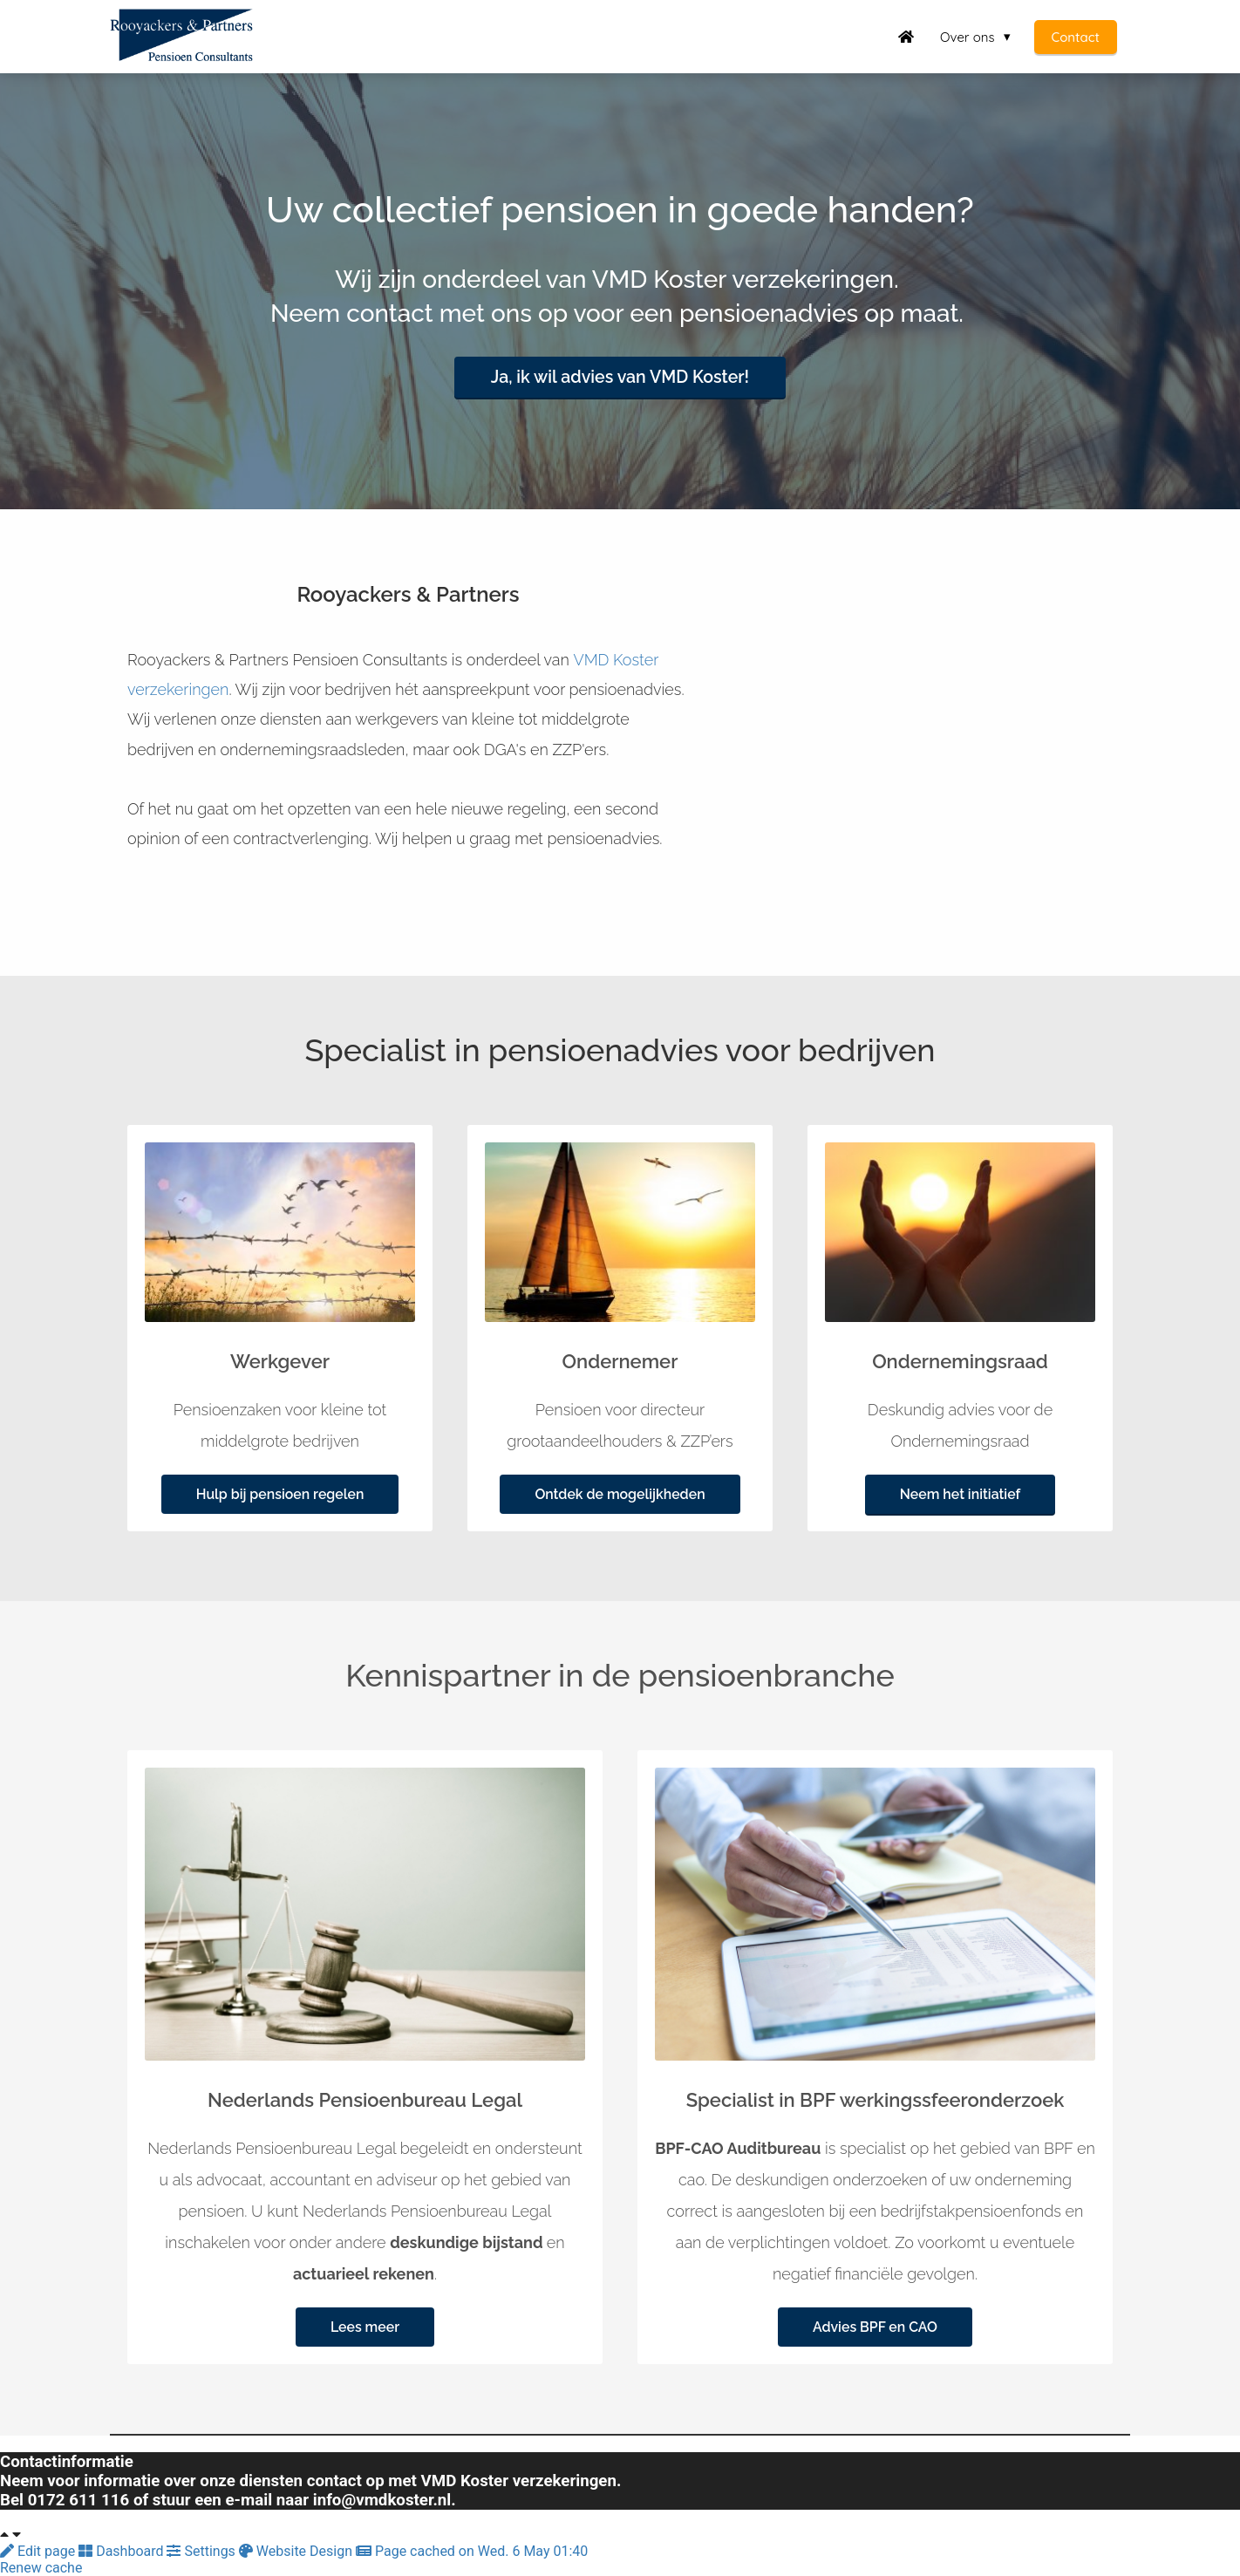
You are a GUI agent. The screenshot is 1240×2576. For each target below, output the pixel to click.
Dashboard (122, 2551)
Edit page (39, 2551)
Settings (202, 2551)
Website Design (297, 2551)
